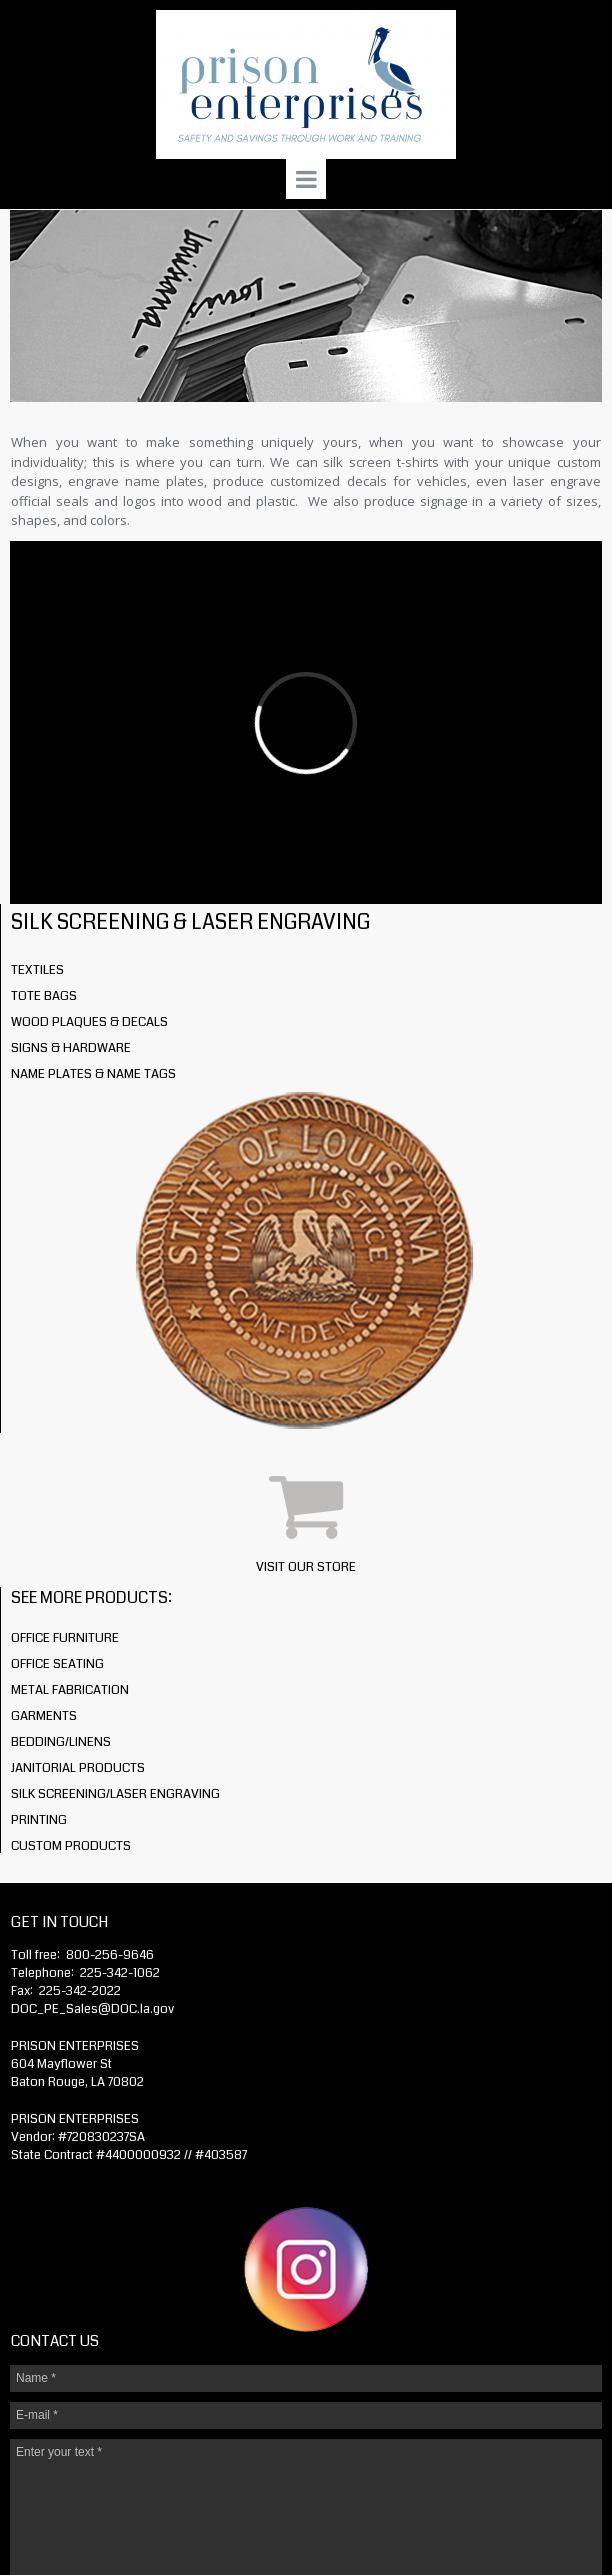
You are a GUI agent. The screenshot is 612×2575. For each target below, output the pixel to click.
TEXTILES (37, 970)
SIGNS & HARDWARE (71, 1048)
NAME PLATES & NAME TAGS (93, 1074)
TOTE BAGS (44, 996)
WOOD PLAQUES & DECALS (89, 1022)
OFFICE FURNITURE (65, 1638)
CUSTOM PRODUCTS (71, 1846)
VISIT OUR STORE (306, 1567)
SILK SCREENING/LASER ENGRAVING (115, 1794)
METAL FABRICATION (70, 1690)
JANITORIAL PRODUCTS (78, 1768)
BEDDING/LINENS (61, 1742)
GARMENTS (44, 1716)
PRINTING (39, 1820)
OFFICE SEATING (57, 1664)
